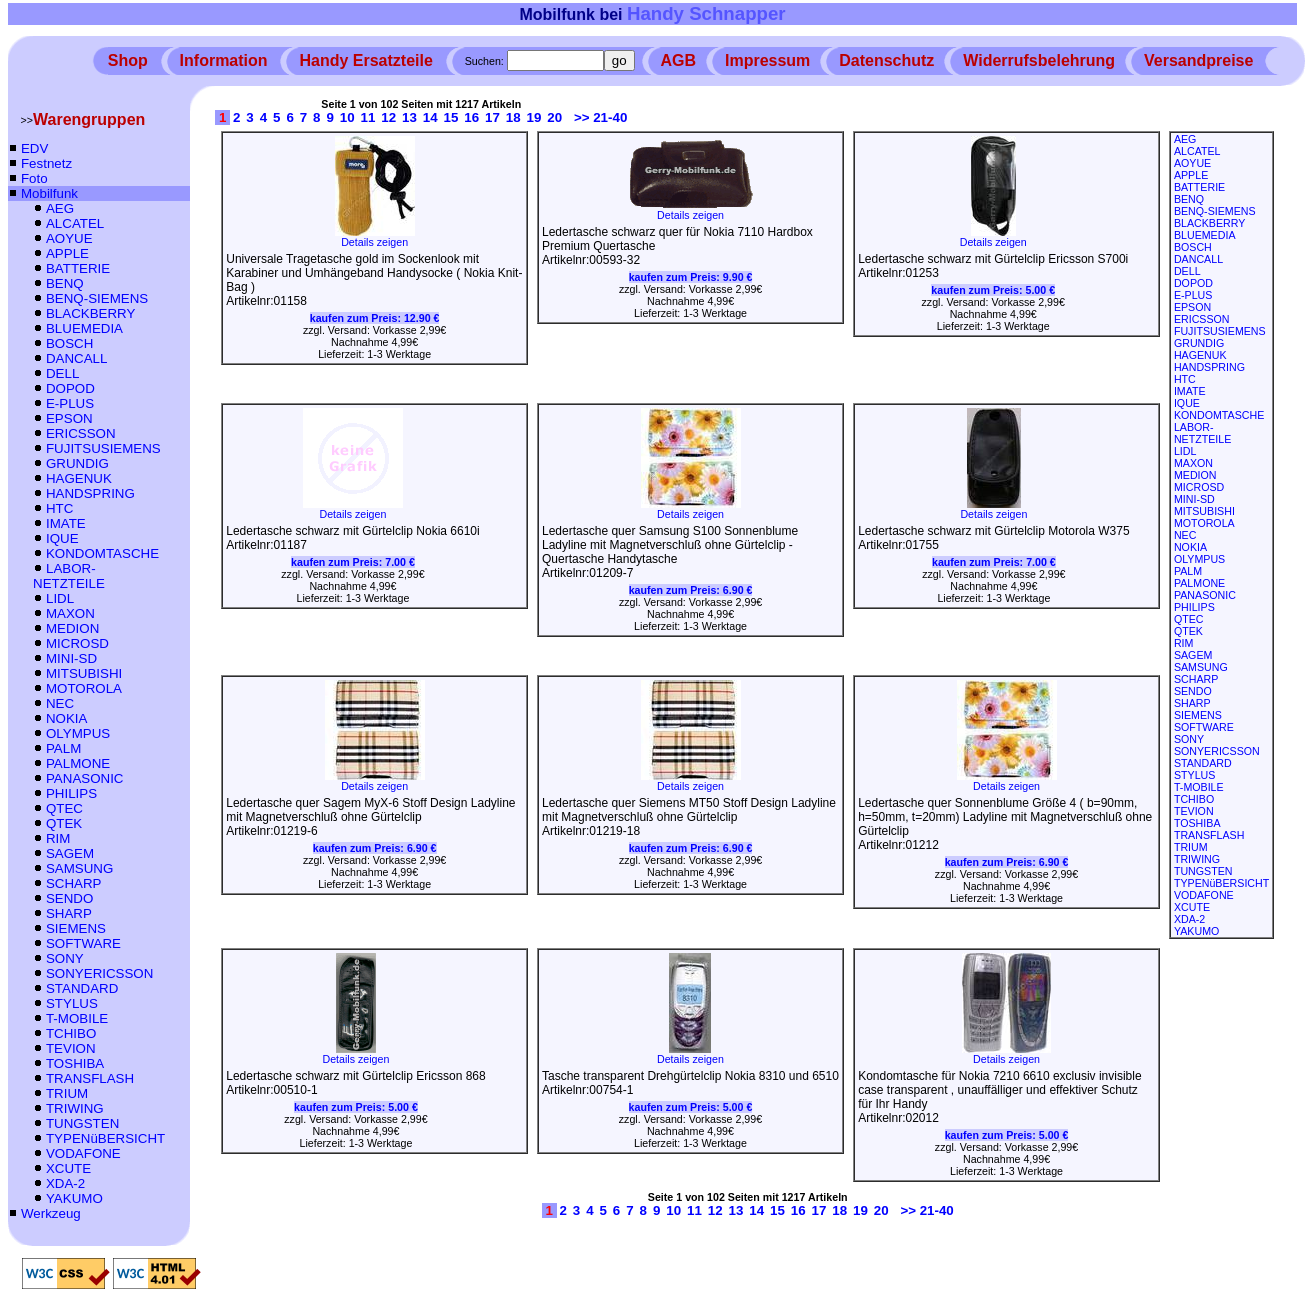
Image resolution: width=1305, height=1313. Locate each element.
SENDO (69, 898)
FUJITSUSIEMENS (103, 448)
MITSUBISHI (84, 673)
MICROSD (77, 643)
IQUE (62, 538)
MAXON (70, 613)
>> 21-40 (600, 117)
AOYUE (69, 238)
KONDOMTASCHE (102, 553)
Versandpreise (1198, 60)
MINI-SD (71, 658)
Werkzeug (51, 1213)
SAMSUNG (79, 868)
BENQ (65, 283)
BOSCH (69, 343)
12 (388, 117)
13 (409, 117)
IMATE (66, 523)
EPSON (69, 418)
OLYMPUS (78, 733)
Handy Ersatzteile (365, 60)
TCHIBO (71, 1033)
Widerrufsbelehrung (1039, 60)
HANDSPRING (90, 493)
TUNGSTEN (82, 1123)
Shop (128, 60)
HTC (59, 508)
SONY (65, 958)
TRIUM (67, 1093)
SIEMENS (76, 928)
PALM (63, 748)
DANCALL (76, 358)
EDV (34, 148)
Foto (34, 178)
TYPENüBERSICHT (105, 1138)
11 (368, 117)
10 (347, 117)
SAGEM (70, 853)
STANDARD (82, 988)
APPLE (67, 253)
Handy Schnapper (706, 13)
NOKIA (66, 718)
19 (534, 117)
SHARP (69, 913)
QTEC (64, 808)
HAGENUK (79, 478)
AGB (679, 60)
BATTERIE (78, 268)
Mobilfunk (49, 193)
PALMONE (78, 763)
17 (492, 117)
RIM (58, 838)
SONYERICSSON (99, 973)
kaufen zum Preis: (375, 318)
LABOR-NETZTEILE (69, 576)
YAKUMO (74, 1198)
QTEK (64, 823)
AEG (60, 208)
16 (471, 117)
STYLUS (72, 1003)
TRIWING (75, 1108)
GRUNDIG (77, 463)
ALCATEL (75, 223)
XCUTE (68, 1168)
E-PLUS (70, 403)
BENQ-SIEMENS (97, 298)
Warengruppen (89, 119)
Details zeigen (375, 237)
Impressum (767, 60)
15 (451, 117)
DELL (62, 373)
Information (224, 60)
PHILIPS (71, 793)
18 (513, 117)
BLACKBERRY (90, 313)
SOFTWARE (83, 943)
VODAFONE (83, 1153)
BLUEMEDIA (84, 328)
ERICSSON (81, 433)
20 (554, 117)
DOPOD (70, 388)
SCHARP (74, 883)
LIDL (60, 598)
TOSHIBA (75, 1063)
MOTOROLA (84, 688)
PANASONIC (85, 778)
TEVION (71, 1048)
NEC (60, 703)
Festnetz (46, 163)
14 (430, 117)
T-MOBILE (77, 1018)
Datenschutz (886, 60)
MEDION (72, 628)
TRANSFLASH (90, 1078)
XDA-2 (65, 1183)
